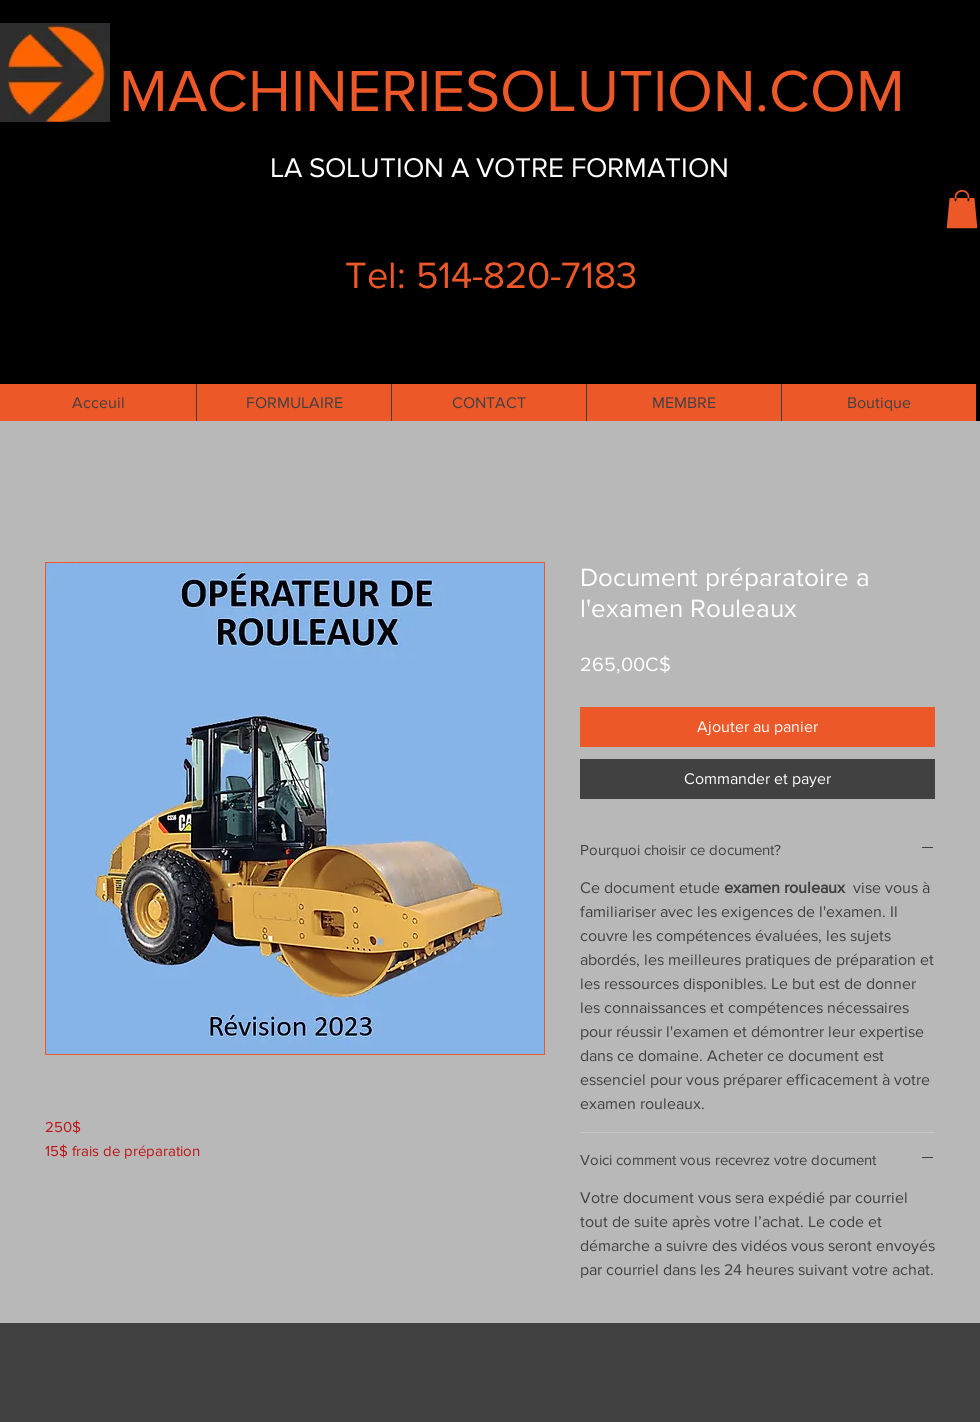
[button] (962, 209)
